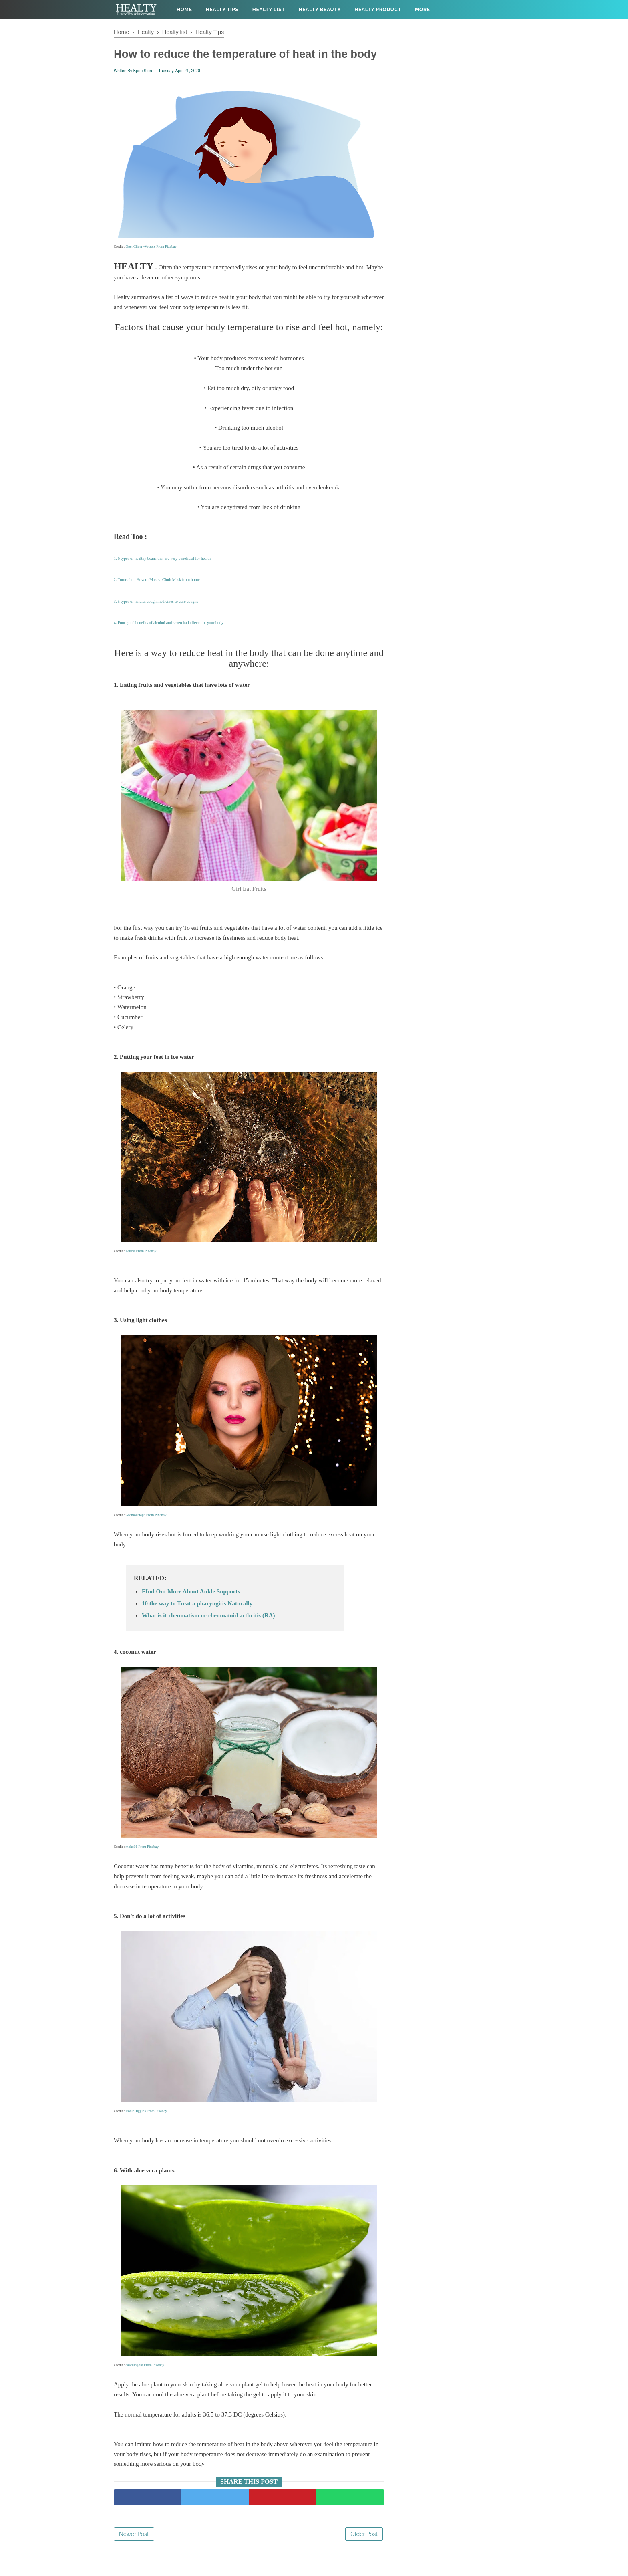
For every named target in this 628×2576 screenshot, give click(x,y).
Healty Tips (222, 9)
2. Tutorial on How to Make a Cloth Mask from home (157, 598)
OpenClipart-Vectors (140, 265)
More (422, 9)
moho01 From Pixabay (142, 1865)
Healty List (268, 9)
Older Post (364, 2552)
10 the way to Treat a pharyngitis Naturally (197, 1622)
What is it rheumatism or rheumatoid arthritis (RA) (208, 1634)
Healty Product (377, 9)
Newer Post (134, 2552)
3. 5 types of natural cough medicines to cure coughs (156, 620)
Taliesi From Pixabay (140, 1269)
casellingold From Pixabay (145, 2383)
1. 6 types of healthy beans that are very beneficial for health (162, 577)
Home (184, 9)
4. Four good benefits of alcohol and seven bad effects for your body (168, 641)
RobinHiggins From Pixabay (146, 2129)
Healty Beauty (320, 9)
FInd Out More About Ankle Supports (191, 1610)
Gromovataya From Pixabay (146, 1533)
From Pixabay (166, 265)
